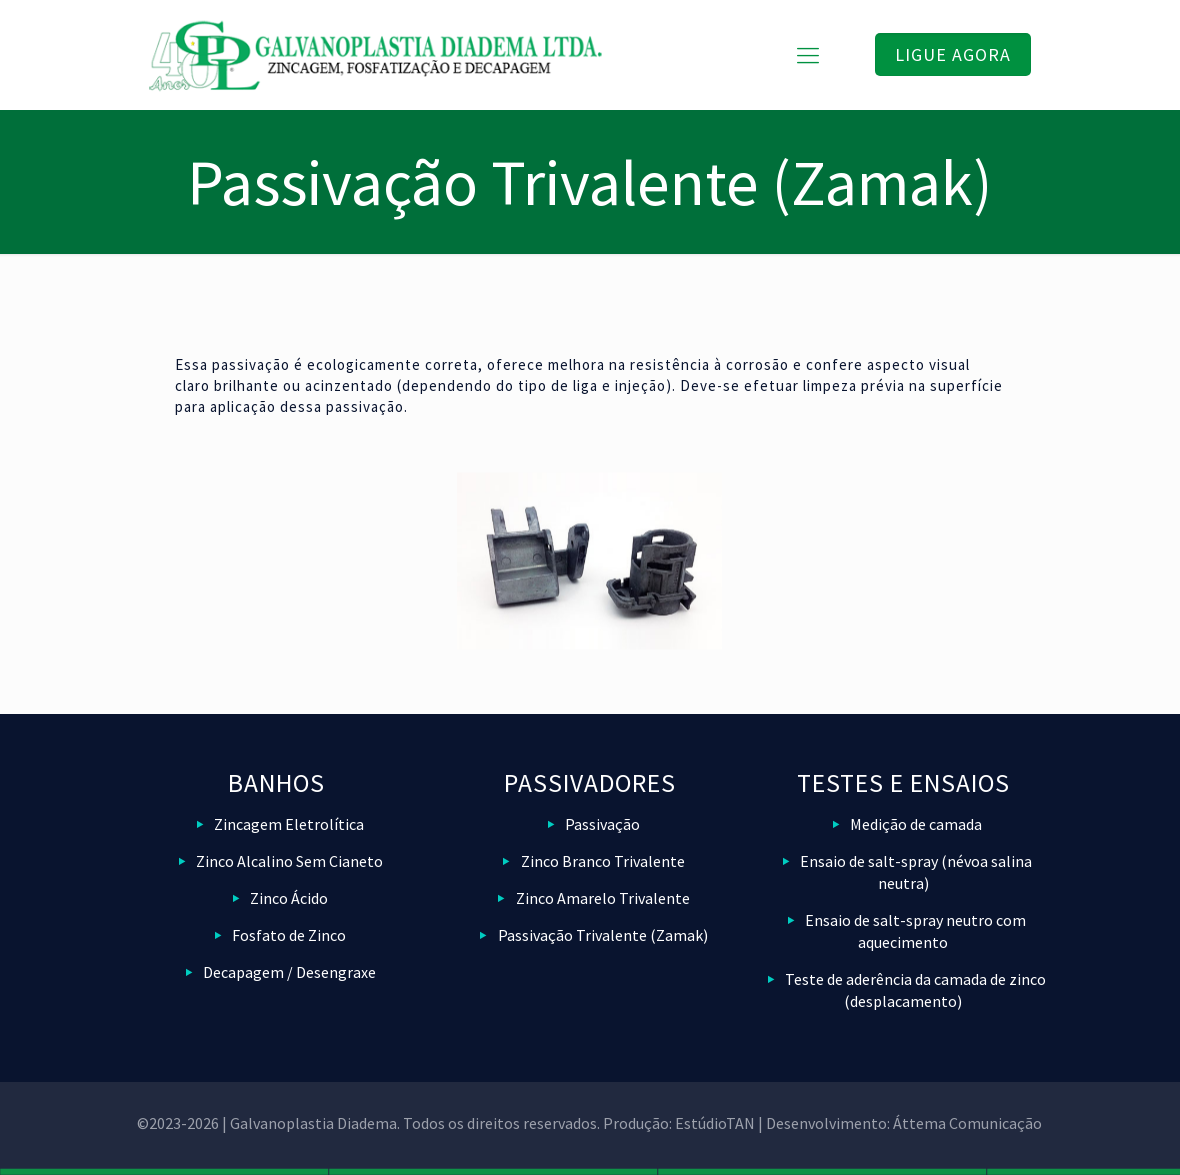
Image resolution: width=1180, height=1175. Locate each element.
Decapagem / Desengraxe (289, 972)
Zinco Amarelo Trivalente (603, 898)
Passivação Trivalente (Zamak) (603, 935)
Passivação (602, 824)
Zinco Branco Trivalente (603, 861)
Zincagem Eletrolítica (289, 824)
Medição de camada (916, 824)
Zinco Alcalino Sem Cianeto (289, 861)
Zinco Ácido (289, 898)
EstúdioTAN (715, 1123)
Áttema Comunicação (967, 1123)
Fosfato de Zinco (289, 935)
